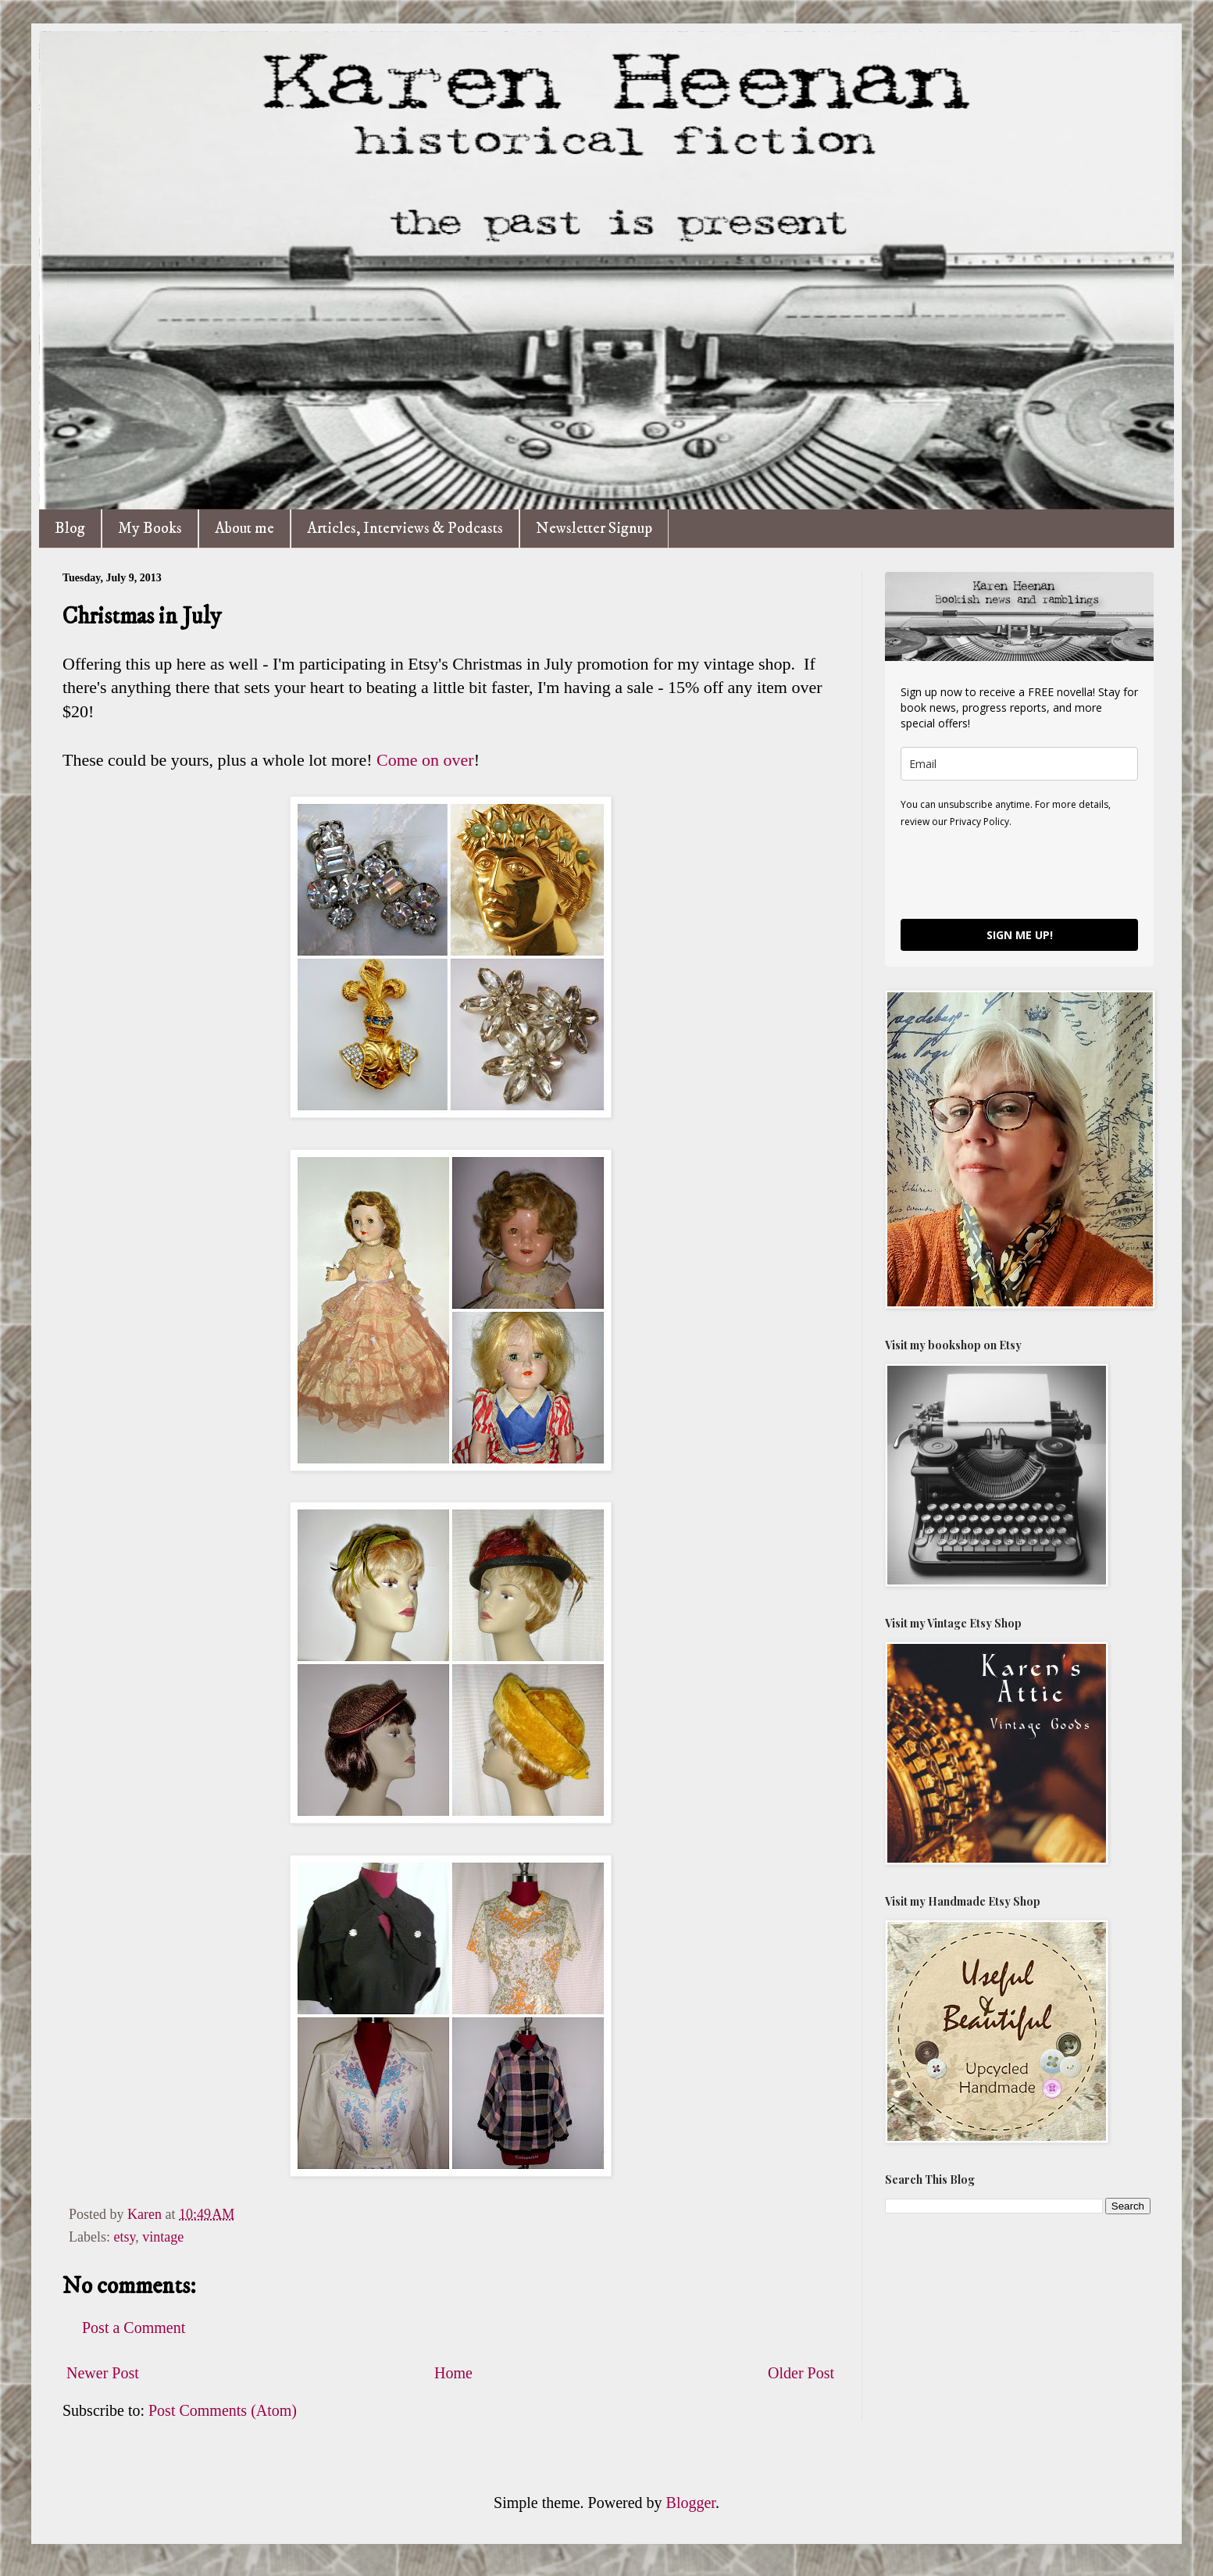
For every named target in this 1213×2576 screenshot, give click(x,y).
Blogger (690, 2502)
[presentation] (1019, 872)
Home (453, 2372)
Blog (70, 528)
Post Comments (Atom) (222, 2410)
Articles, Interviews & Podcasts (405, 528)
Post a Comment (133, 2327)
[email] (1019, 764)
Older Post (801, 2372)
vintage (163, 2237)
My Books (150, 528)
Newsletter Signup (594, 528)
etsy (124, 2237)
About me (244, 528)
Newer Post (102, 2372)
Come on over (425, 760)
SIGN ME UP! (1019, 934)
